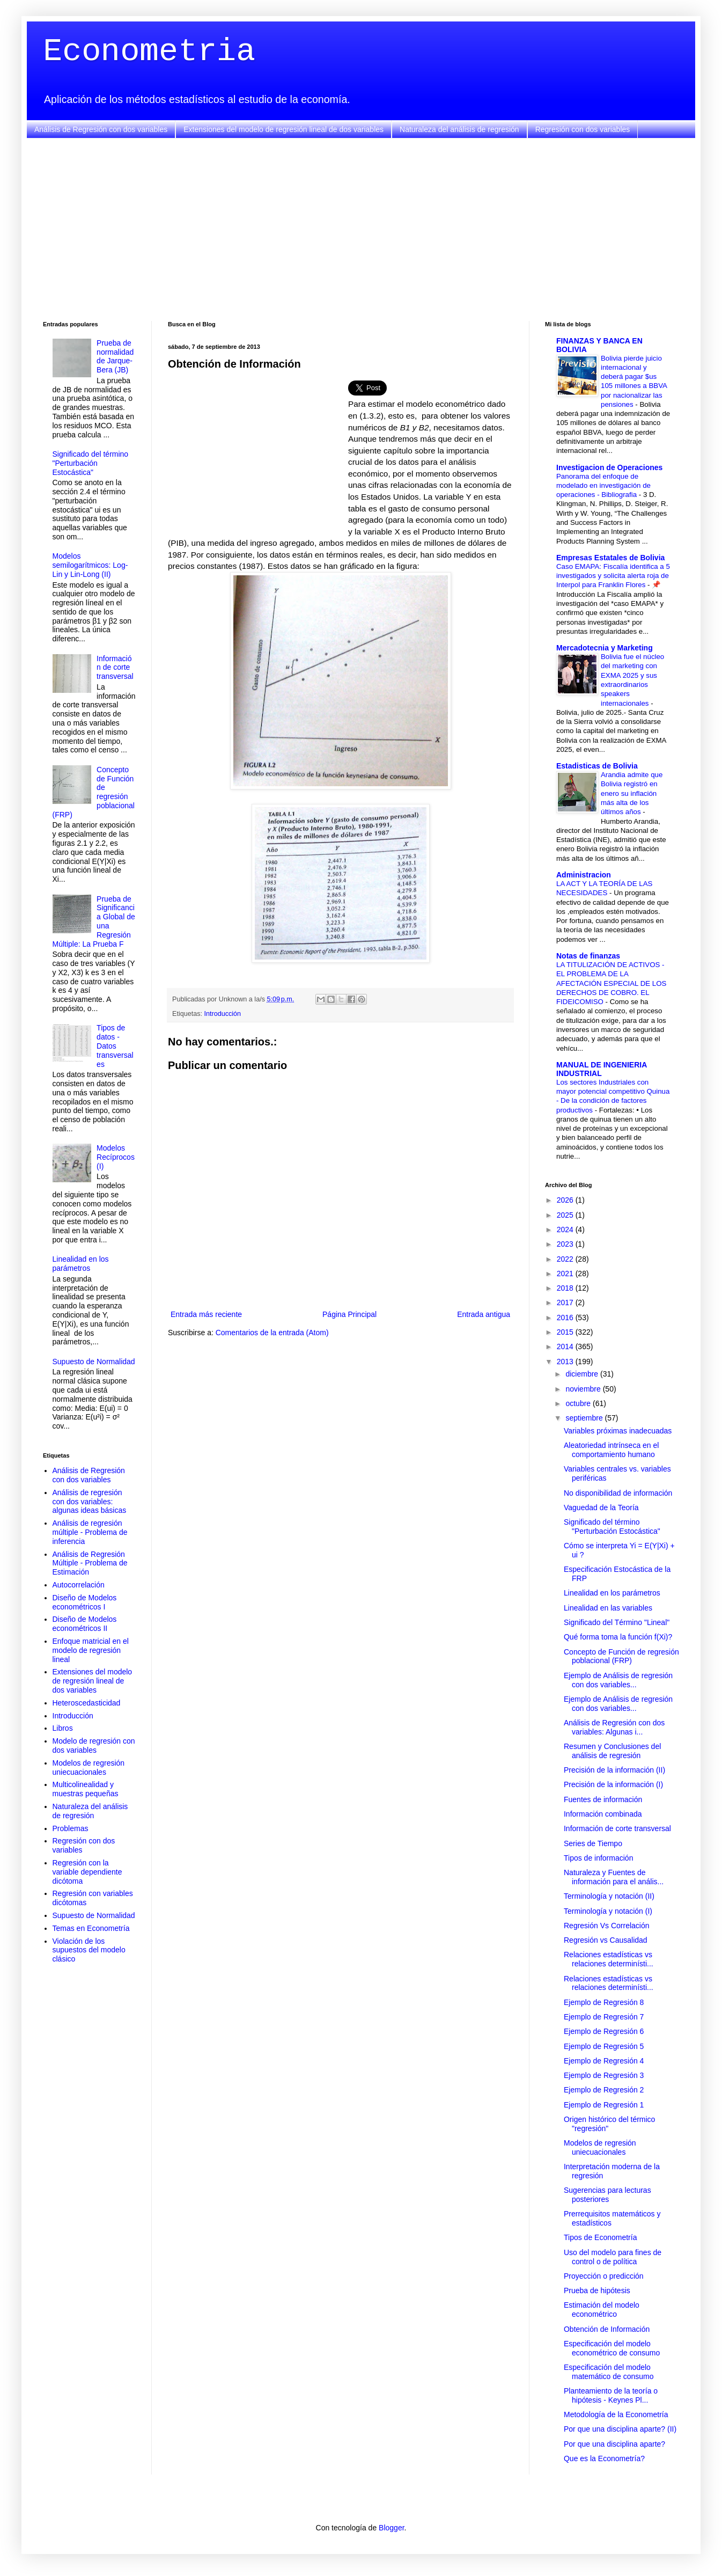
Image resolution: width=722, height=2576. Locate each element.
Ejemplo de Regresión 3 (604, 2075)
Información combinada (603, 1814)
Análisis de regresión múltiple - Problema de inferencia (90, 1532)
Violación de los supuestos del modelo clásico (89, 1950)
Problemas (71, 1828)
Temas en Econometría (91, 1928)
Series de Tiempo (593, 1843)
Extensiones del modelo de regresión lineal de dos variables (283, 129)
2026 (566, 1200)
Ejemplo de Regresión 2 (604, 2089)
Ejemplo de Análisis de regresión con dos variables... (618, 1680)
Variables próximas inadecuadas (618, 1430)
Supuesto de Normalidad (94, 1361)
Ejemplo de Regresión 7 (604, 2016)
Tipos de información (598, 1858)
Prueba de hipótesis (597, 2290)
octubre (579, 1403)
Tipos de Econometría (600, 2237)
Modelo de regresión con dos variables (94, 1745)
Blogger (391, 2527)
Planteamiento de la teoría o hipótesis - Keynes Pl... (611, 2395)
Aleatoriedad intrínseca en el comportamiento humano (611, 1450)
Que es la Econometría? (604, 2458)
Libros (63, 1728)
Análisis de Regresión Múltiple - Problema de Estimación (90, 1563)
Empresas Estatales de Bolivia (610, 557)
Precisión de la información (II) (614, 1770)
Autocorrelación (79, 1584)
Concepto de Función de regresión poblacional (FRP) (621, 1656)
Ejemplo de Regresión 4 (604, 2061)
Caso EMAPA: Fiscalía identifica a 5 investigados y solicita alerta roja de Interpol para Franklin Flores (613, 575)
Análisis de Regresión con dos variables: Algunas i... (614, 1727)
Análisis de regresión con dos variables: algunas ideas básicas (90, 1501)
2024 (566, 1229)
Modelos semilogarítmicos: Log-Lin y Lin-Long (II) (90, 565)
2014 (566, 1346)
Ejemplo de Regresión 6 (604, 2031)
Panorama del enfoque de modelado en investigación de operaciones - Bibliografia (603, 485)
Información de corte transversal (115, 667)
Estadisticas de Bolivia (597, 766)
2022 (566, 1259)
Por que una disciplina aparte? (614, 2444)
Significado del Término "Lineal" (616, 1622)
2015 (566, 1332)
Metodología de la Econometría (616, 2414)
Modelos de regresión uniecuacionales (89, 1767)
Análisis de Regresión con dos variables (100, 129)
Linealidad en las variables (608, 1608)
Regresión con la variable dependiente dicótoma (87, 1871)
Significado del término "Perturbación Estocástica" (91, 463)
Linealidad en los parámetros (81, 1263)
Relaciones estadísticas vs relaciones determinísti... (608, 1959)
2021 (566, 1273)
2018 (566, 1288)
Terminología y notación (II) (609, 1896)
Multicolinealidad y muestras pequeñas (86, 1789)
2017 (566, 1302)
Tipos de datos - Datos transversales (115, 1045)
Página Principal (349, 1314)
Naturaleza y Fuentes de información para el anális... (614, 1877)
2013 (566, 1361)
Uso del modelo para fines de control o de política (612, 2257)
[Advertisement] (361, 230)
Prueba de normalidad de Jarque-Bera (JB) (115, 356)
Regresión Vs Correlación (607, 1925)
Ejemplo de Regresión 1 (604, 2105)
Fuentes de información (603, 1799)
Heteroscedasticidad (87, 1703)
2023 (566, 1244)
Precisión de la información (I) (613, 1784)
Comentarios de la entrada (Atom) (272, 1332)
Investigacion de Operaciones (609, 467)
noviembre (583, 1389)
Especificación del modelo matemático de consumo (609, 2372)
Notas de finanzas (588, 956)
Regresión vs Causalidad (605, 1940)
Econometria (149, 51)
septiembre (585, 1418)
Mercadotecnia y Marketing (604, 647)
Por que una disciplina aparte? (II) (620, 2429)
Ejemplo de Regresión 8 (604, 2002)
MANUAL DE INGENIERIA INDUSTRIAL (601, 1069)
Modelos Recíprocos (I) (116, 1157)
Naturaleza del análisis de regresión (459, 129)
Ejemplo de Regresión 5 (604, 2046)
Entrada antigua (483, 1314)
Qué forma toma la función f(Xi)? (618, 1637)
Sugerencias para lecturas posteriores (607, 2195)
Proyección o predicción (604, 2276)
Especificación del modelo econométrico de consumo (612, 2348)
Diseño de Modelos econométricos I (85, 1602)
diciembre (582, 1374)
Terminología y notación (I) (608, 1911)
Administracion (583, 874)
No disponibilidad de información (618, 1493)
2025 (566, 1215)
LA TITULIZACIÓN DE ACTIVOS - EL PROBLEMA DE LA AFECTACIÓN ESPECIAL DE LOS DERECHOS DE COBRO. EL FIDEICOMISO (611, 983)
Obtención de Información (607, 2329)
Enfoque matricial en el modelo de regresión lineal (91, 1650)
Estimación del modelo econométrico (601, 2309)
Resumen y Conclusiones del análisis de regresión (612, 1751)
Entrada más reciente (206, 1314)
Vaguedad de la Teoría (601, 1507)
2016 (566, 1317)
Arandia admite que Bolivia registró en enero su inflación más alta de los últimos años (631, 793)
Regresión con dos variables (582, 129)
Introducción (222, 1014)
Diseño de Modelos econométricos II (85, 1624)
